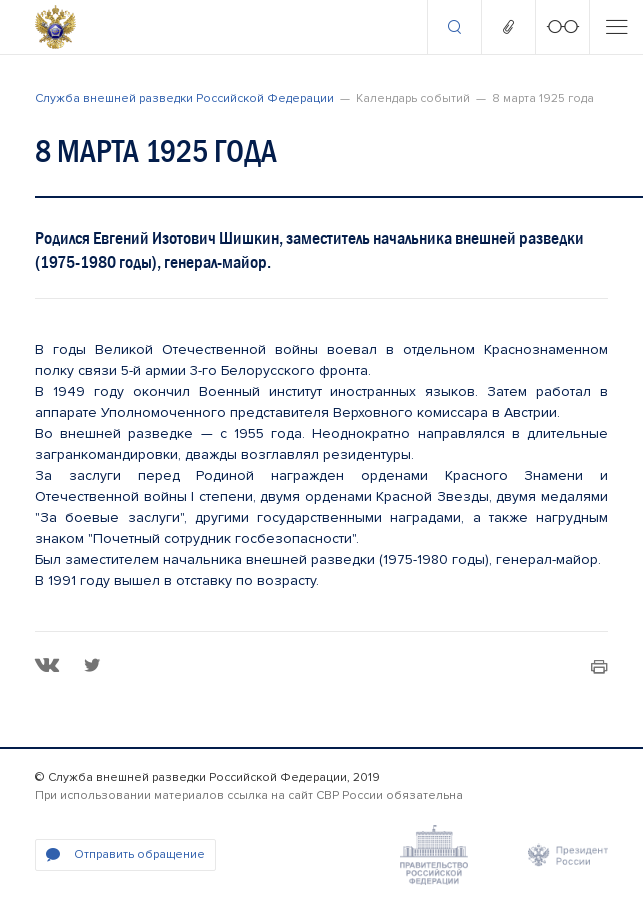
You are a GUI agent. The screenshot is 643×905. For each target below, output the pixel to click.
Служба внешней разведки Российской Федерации (184, 98)
